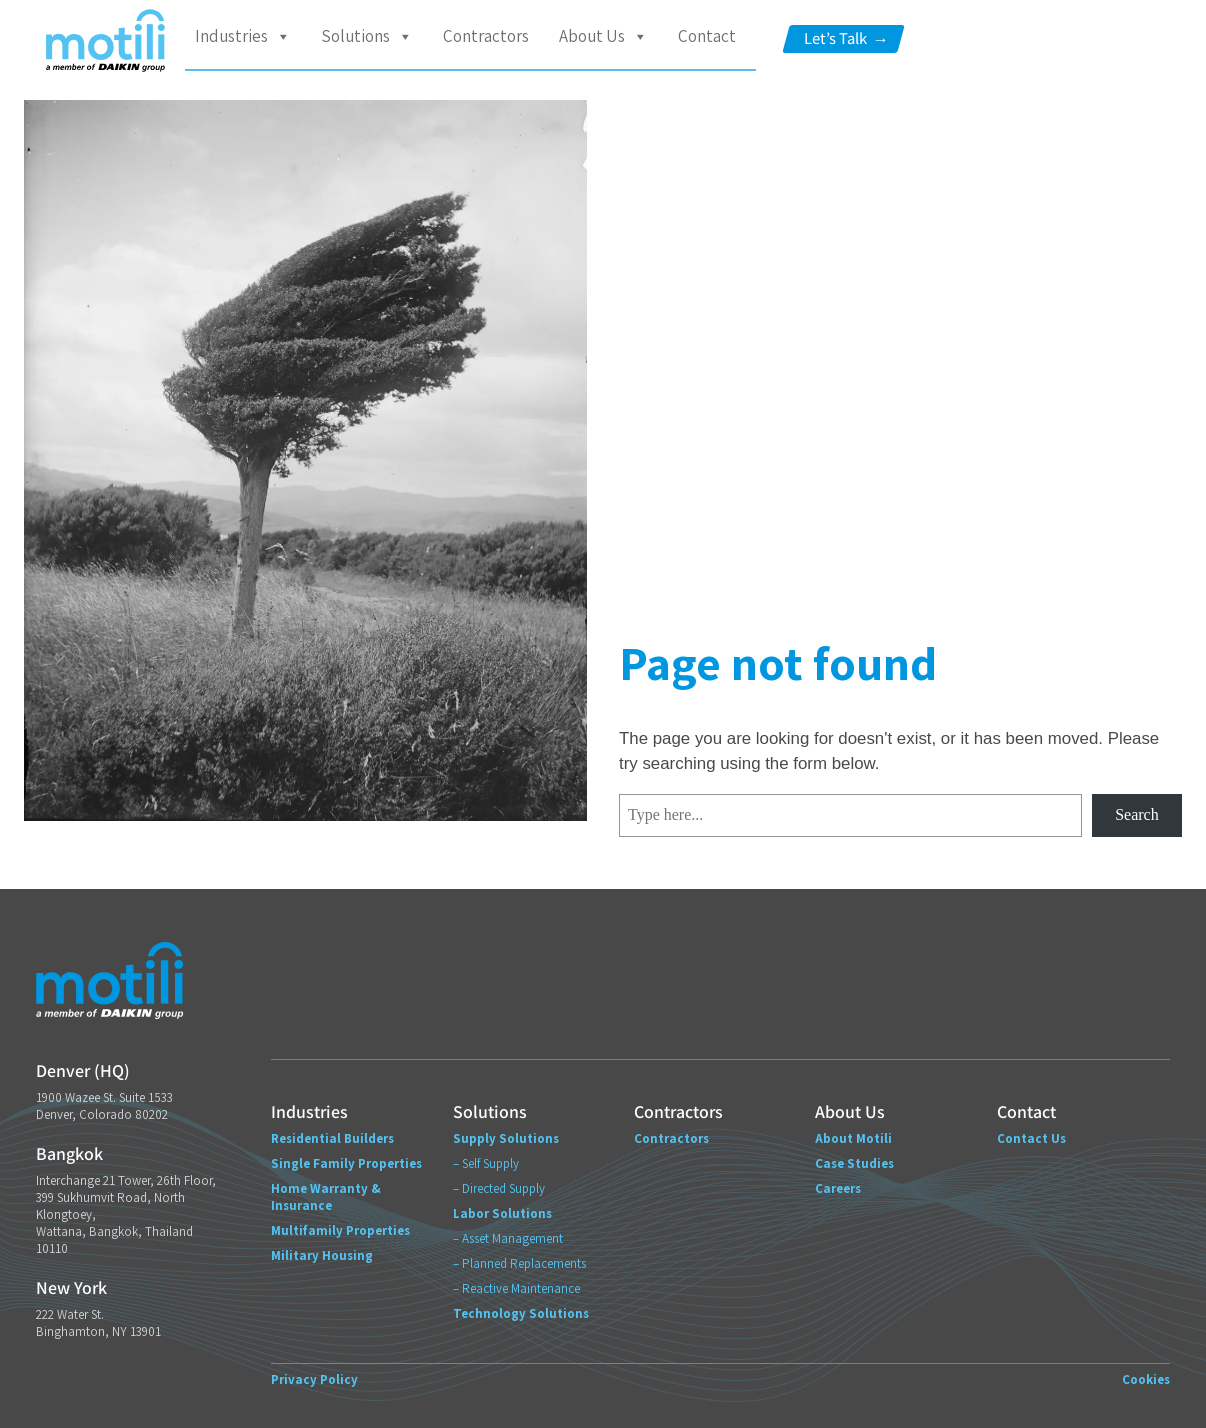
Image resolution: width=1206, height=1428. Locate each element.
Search (1137, 814)
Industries (243, 36)
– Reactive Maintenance (516, 1288)
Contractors (486, 36)
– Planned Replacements (519, 1263)
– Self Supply (486, 1163)
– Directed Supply (499, 1188)
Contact (707, 36)
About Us (603, 36)
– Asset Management (508, 1238)
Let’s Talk (846, 38)
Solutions (367, 36)
